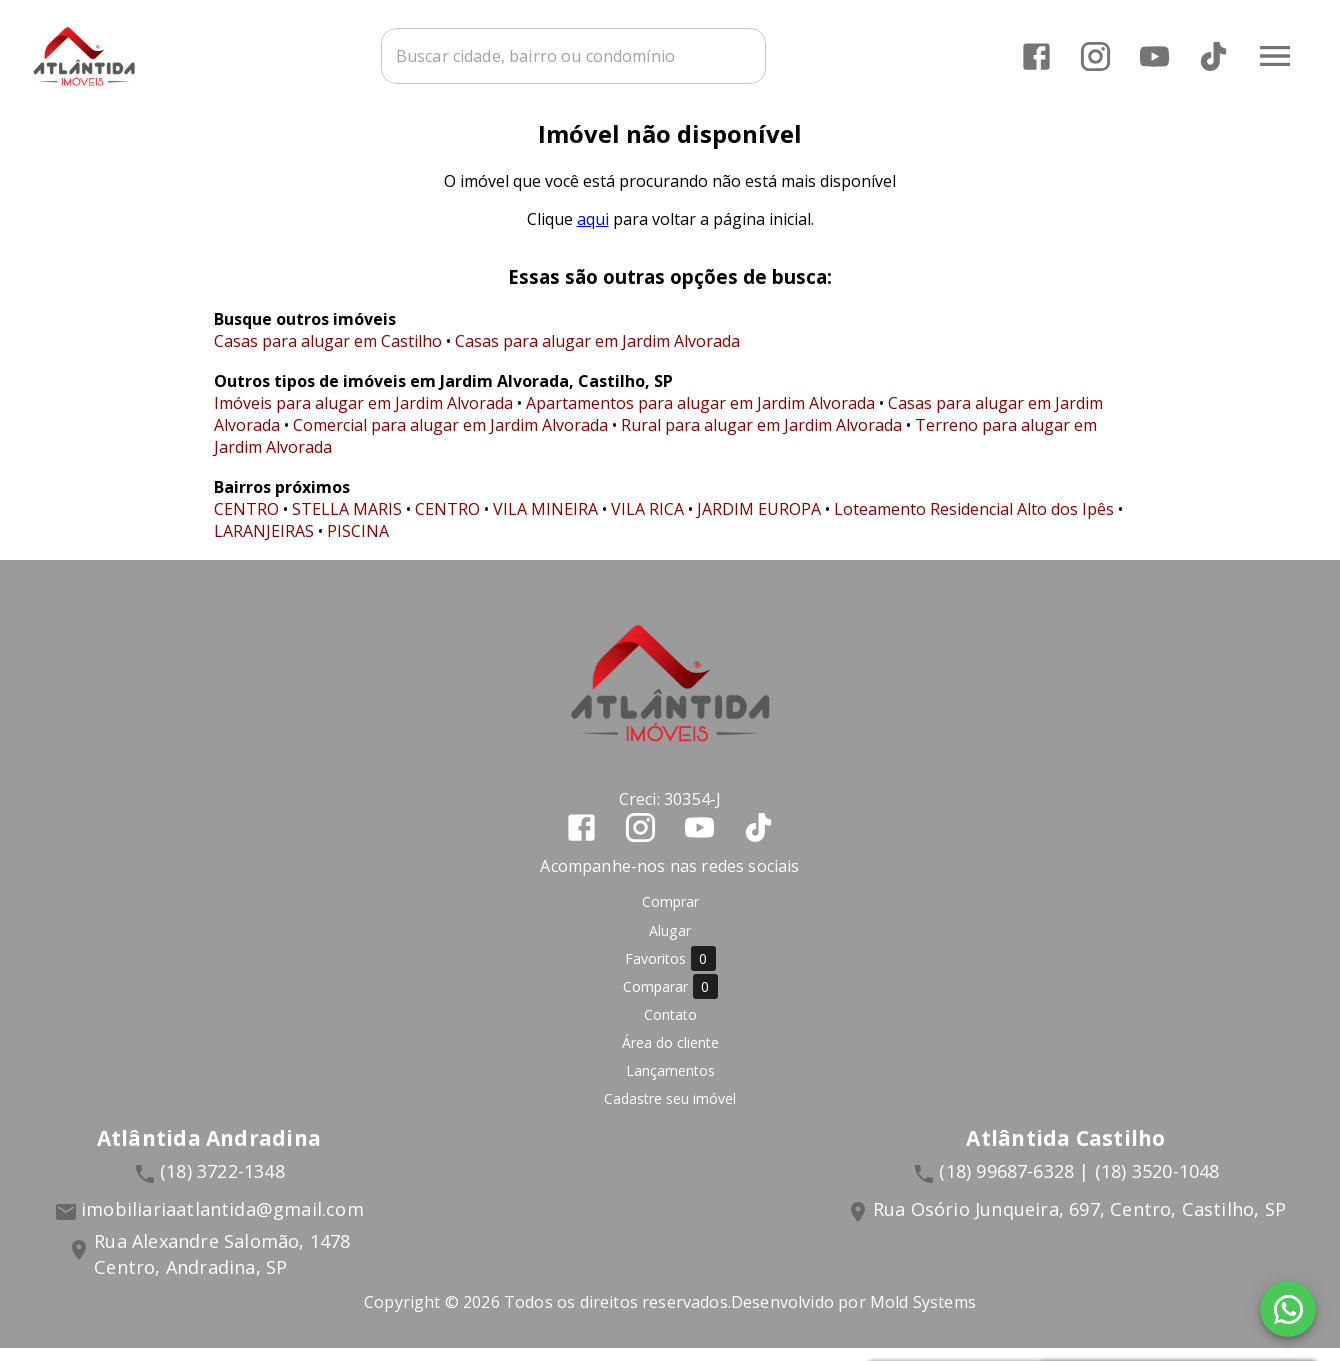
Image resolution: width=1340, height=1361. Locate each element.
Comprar (670, 915)
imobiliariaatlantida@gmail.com (222, 1223)
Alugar (670, 943)
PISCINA (358, 544)
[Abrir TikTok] (1212, 55)
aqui (593, 232)
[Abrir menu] (1274, 55)
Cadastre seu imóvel (670, 1112)
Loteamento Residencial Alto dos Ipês (974, 522)
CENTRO (246, 522)
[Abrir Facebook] (1035, 55)
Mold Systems (923, 1315)
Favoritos (670, 972)
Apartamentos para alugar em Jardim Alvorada (700, 416)
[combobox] (605, 55)
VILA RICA (647, 522)
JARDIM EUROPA (759, 522)
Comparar (670, 1000)
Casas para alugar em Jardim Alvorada (597, 354)
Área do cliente (670, 1055)
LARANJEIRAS (264, 544)
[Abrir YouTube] (1153, 55)
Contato (670, 1027)
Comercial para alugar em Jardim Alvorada (450, 438)
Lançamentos (670, 1084)
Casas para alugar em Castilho (328, 354)
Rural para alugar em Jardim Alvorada (761, 438)
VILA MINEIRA (545, 522)
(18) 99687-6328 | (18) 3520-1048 (1079, 1185)
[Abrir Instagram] (1094, 55)
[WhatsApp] (1288, 1309)
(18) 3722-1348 (222, 1185)
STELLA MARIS (347, 522)
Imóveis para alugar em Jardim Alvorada (363, 416)
